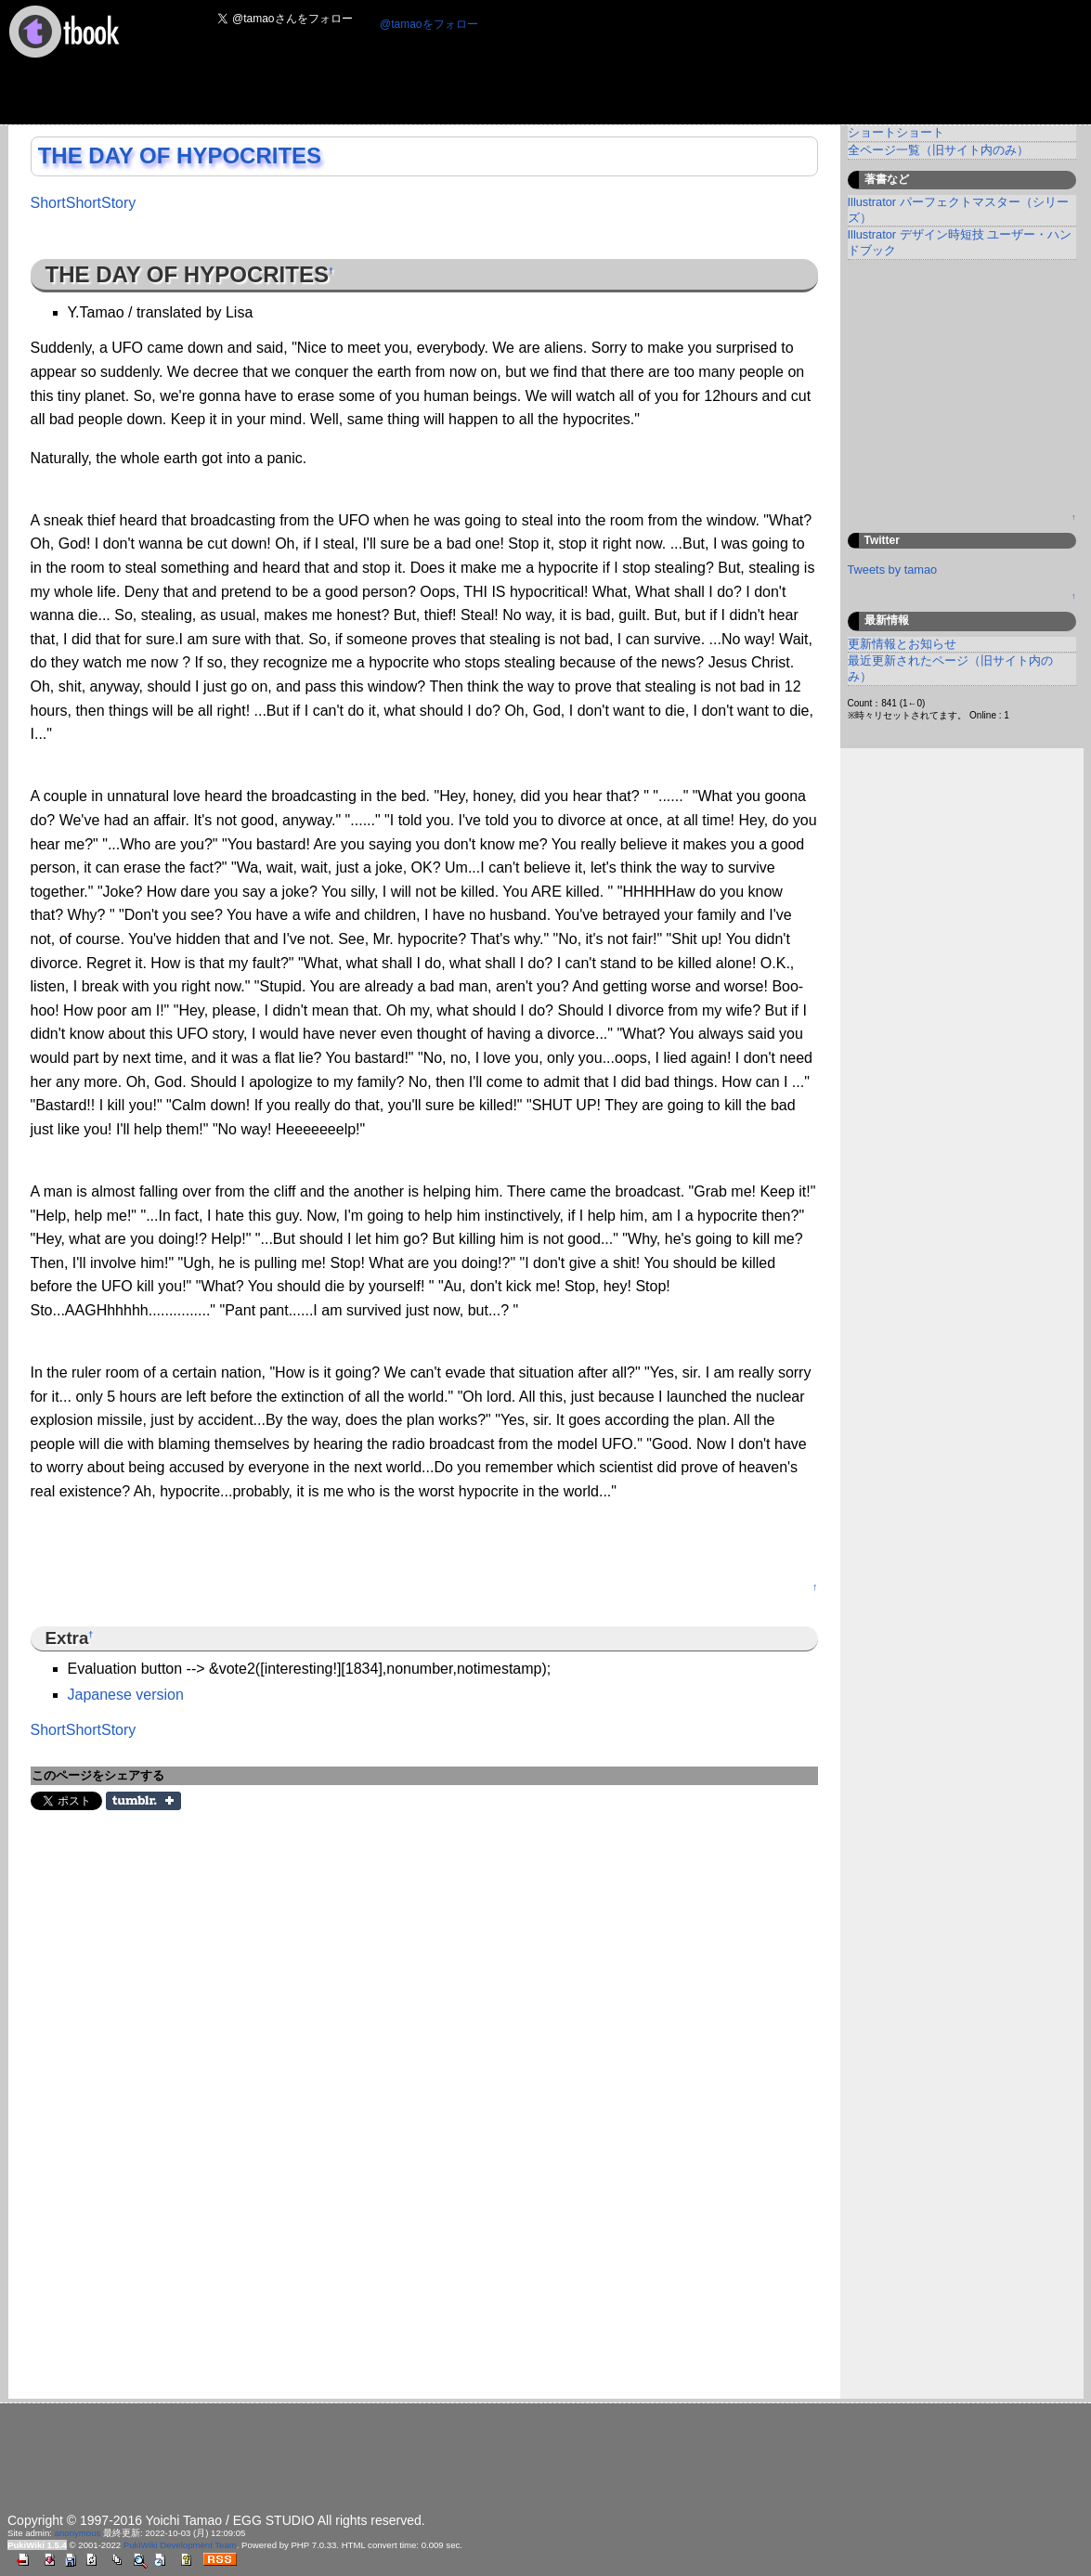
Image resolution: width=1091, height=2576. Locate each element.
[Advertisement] (543, 80)
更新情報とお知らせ (902, 644)
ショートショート (896, 132)
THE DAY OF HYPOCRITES (179, 155)
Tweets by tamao (893, 569)
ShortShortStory (83, 203)
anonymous (78, 2533)
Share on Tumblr (143, 1801)
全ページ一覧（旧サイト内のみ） (938, 150)
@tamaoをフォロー (429, 24)
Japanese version (126, 1694)
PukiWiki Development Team (180, 2545)
